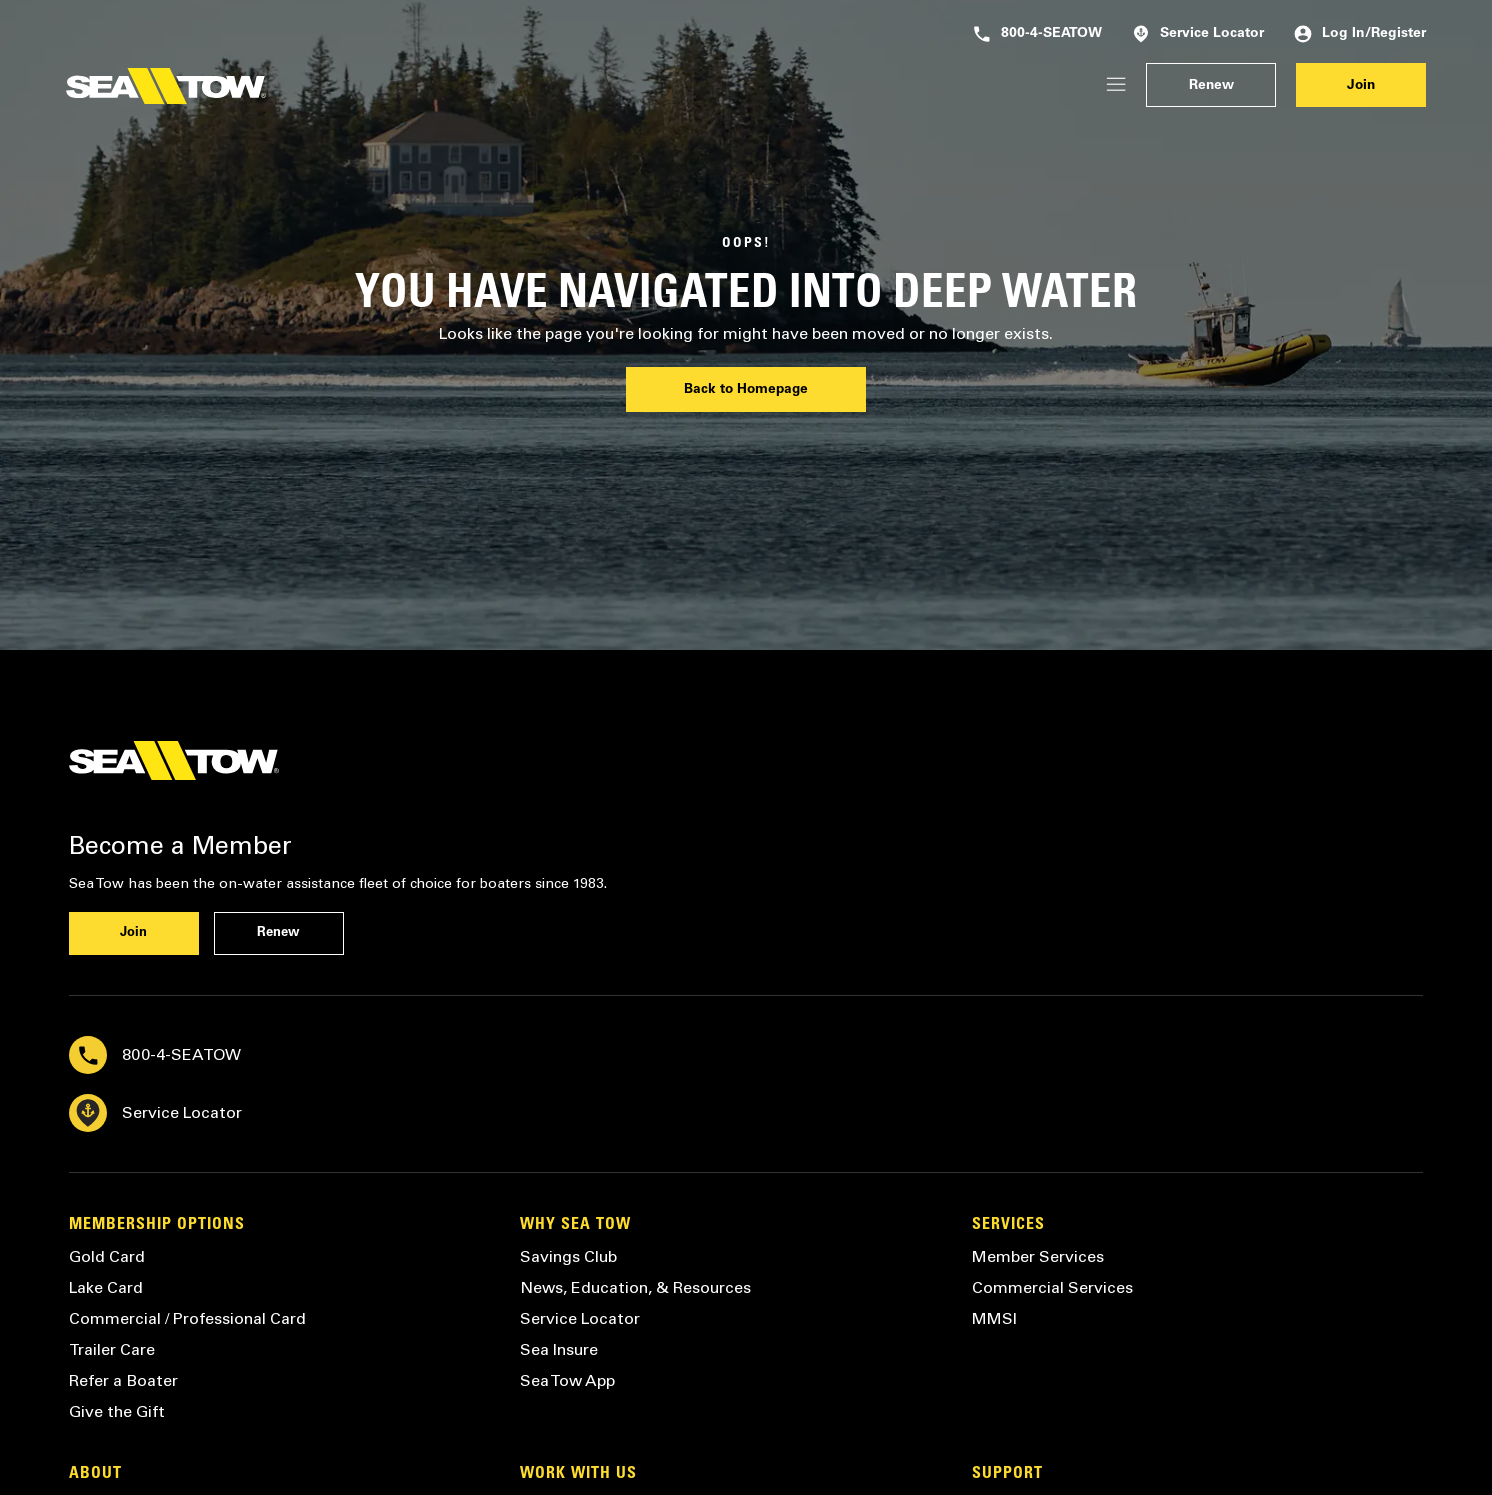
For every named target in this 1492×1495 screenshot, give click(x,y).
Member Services (1038, 1256)
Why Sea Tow (575, 1225)
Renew (1211, 86)
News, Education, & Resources (635, 1287)
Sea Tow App (567, 1380)
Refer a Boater (123, 1380)
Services (1008, 1225)
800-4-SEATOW (1037, 34)
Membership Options (157, 1225)
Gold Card (107, 1256)
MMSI (994, 1318)
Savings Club (568, 1256)
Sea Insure (559, 1349)
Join (1361, 86)
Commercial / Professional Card (187, 1318)
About (95, 1474)
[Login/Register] (1116, 85)
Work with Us (578, 1474)
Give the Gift (117, 1411)
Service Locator (1198, 34)
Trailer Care (112, 1349)
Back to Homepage (746, 390)
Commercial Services (1052, 1287)
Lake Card (106, 1287)
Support (1007, 1474)
